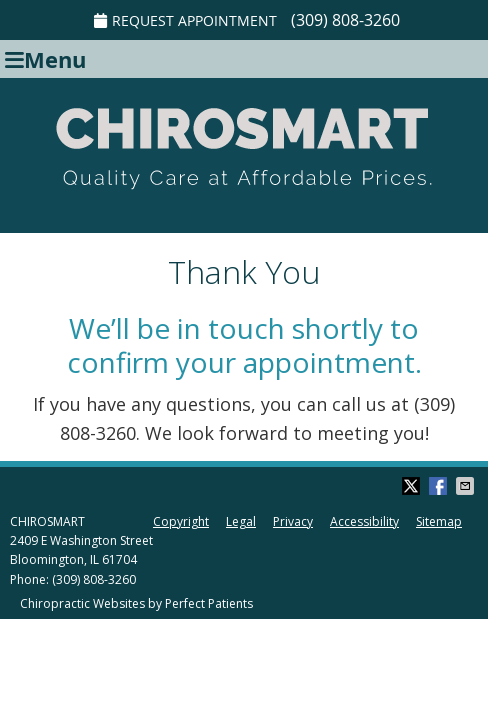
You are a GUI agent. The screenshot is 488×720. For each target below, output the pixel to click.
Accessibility (364, 521)
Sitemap (439, 521)
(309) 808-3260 (345, 20)
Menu (45, 59)
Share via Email (467, 486)
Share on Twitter (413, 486)
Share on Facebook (440, 486)
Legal (241, 521)
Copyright (181, 521)
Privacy (293, 521)
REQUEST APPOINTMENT (185, 20)
